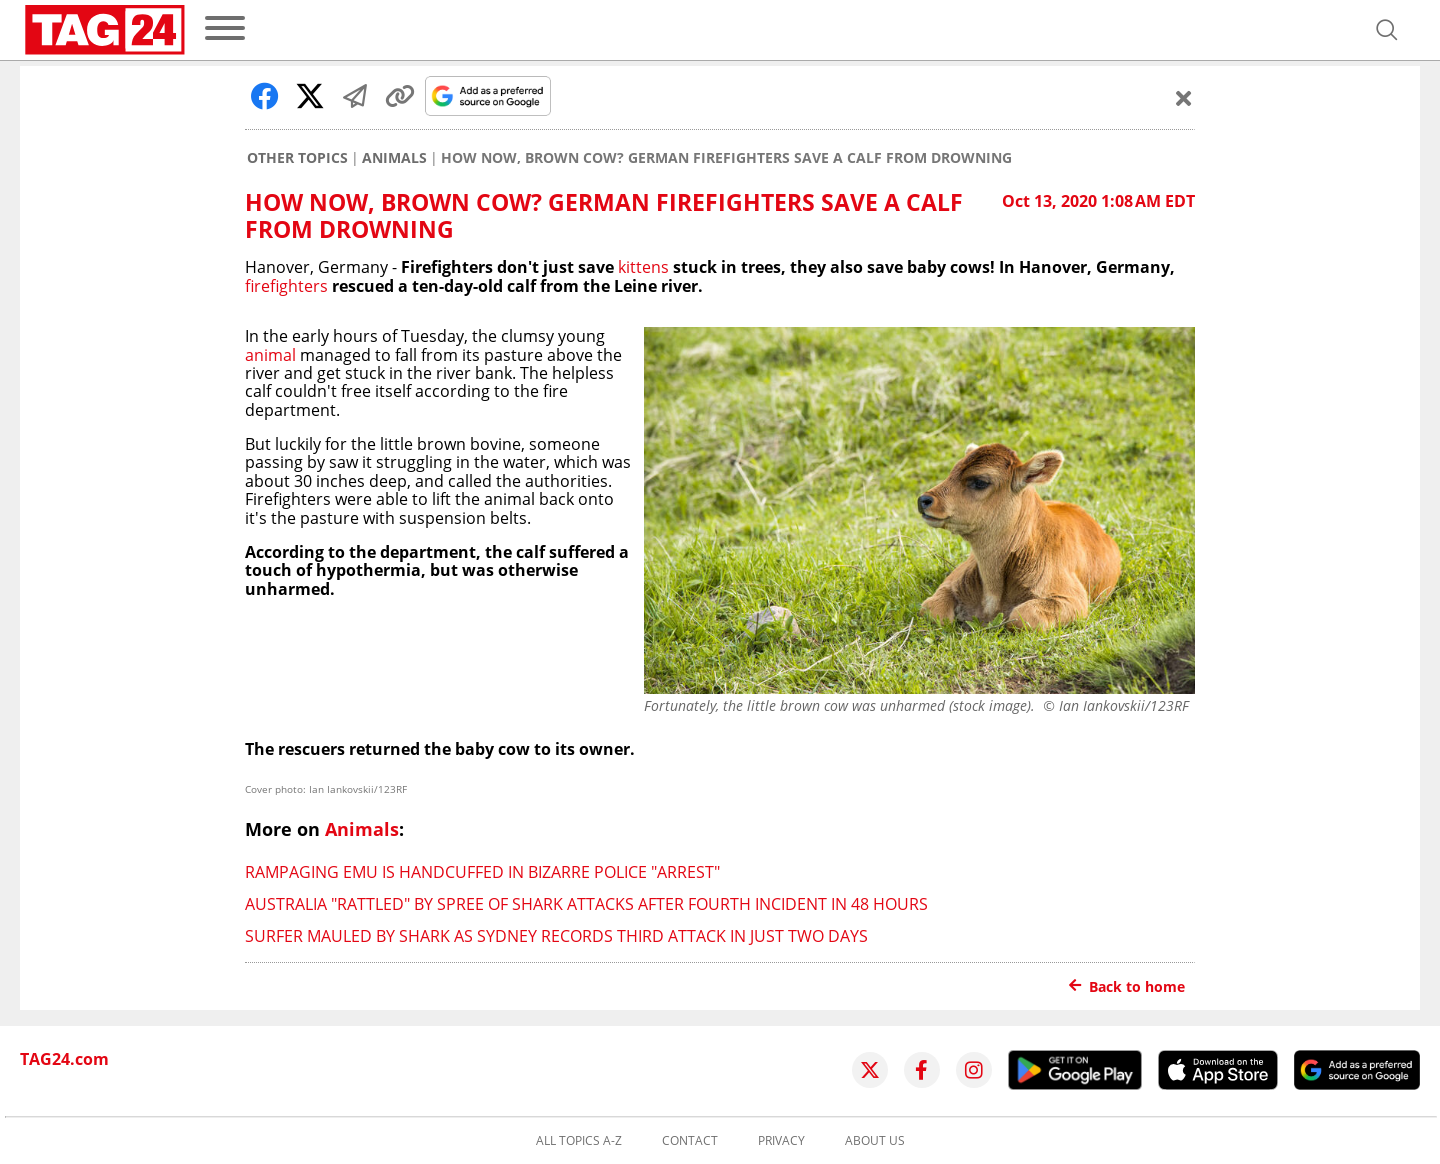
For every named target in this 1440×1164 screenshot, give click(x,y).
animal (270, 355)
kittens (643, 267)
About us (875, 1141)
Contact (690, 1141)
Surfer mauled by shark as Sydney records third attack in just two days (556, 936)
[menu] (225, 29)
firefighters (286, 286)
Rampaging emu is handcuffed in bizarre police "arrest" (482, 872)
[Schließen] (1184, 98)
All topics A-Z (579, 1141)
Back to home (1127, 986)
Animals (394, 158)
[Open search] (1387, 30)
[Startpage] (105, 30)
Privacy (781, 1141)
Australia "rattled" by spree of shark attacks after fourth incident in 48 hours (586, 904)
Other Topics (297, 158)
